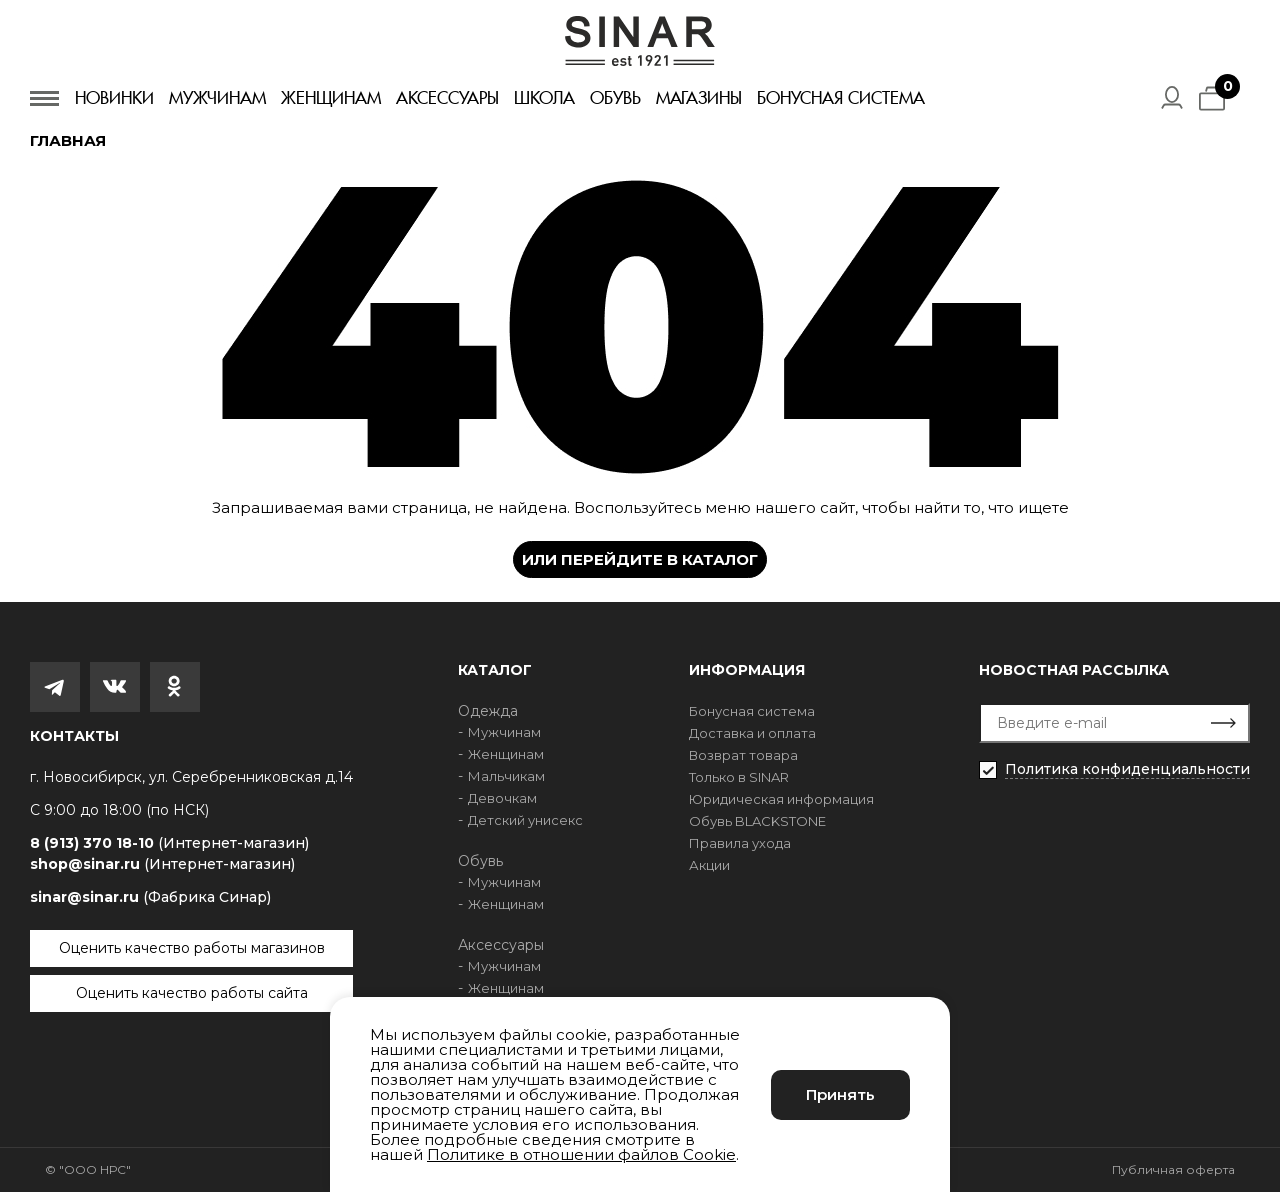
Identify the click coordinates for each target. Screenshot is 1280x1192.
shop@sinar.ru (162, 864)
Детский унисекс (525, 820)
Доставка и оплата (752, 733)
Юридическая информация (781, 799)
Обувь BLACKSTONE (757, 821)
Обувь (615, 98)
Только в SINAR (739, 777)
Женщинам (331, 98)
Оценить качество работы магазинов (192, 948)
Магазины (699, 98)
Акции (709, 865)
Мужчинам (217, 98)
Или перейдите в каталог (640, 559)
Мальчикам (506, 776)
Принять (840, 1094)
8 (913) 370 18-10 (169, 843)
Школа (544, 98)
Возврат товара (743, 755)
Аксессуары (447, 98)
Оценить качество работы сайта (192, 993)
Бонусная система (841, 98)
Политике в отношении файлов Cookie (581, 1154)
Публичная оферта (1173, 1169)
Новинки (114, 98)
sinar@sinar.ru (150, 897)
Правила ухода (740, 843)
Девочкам (502, 798)
